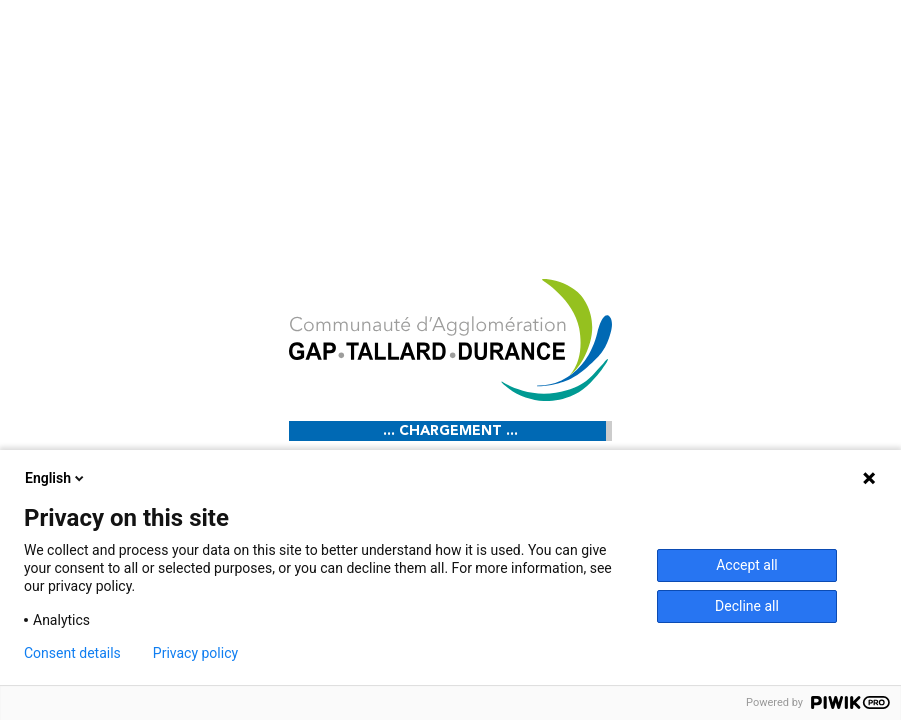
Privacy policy (195, 653)
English (56, 478)
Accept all (747, 565)
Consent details (72, 653)
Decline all (747, 606)
